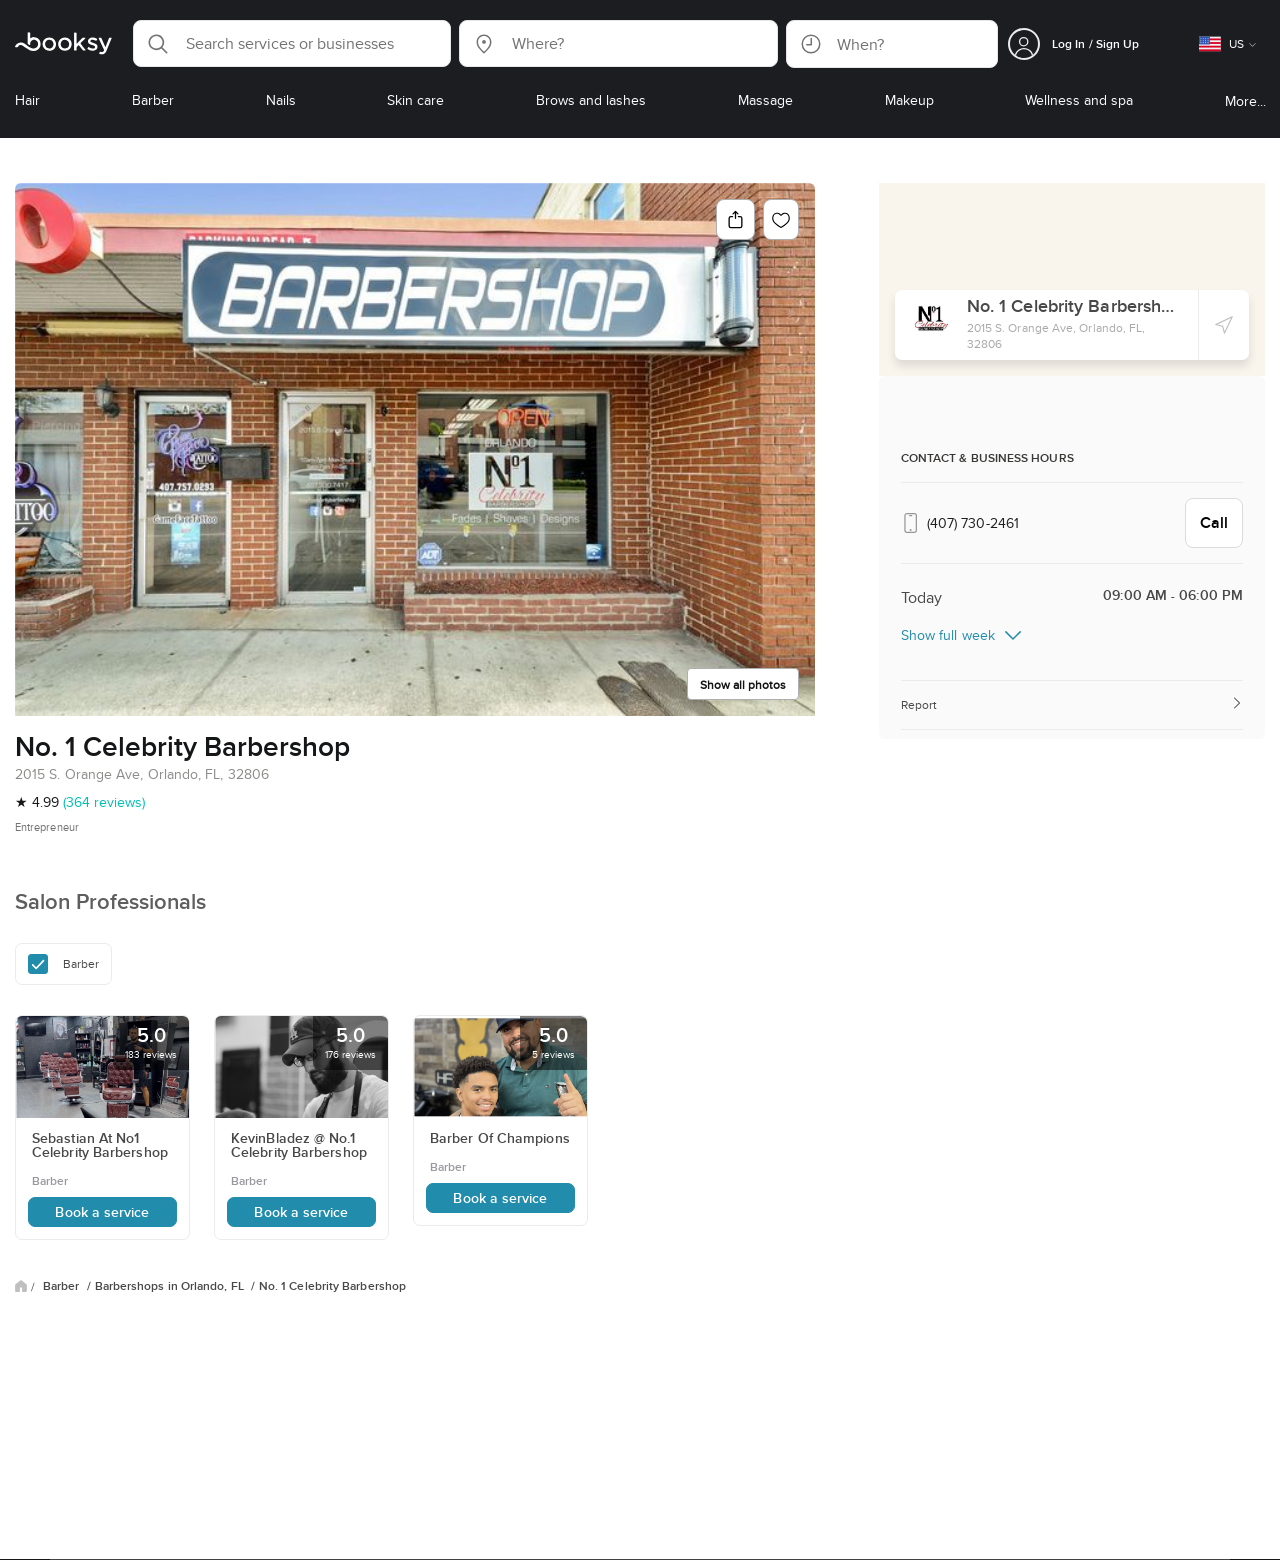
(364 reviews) (104, 802)
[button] (292, 43)
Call (1214, 522)
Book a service (102, 1212)
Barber (63, 1286)
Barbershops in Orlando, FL (171, 1286)
